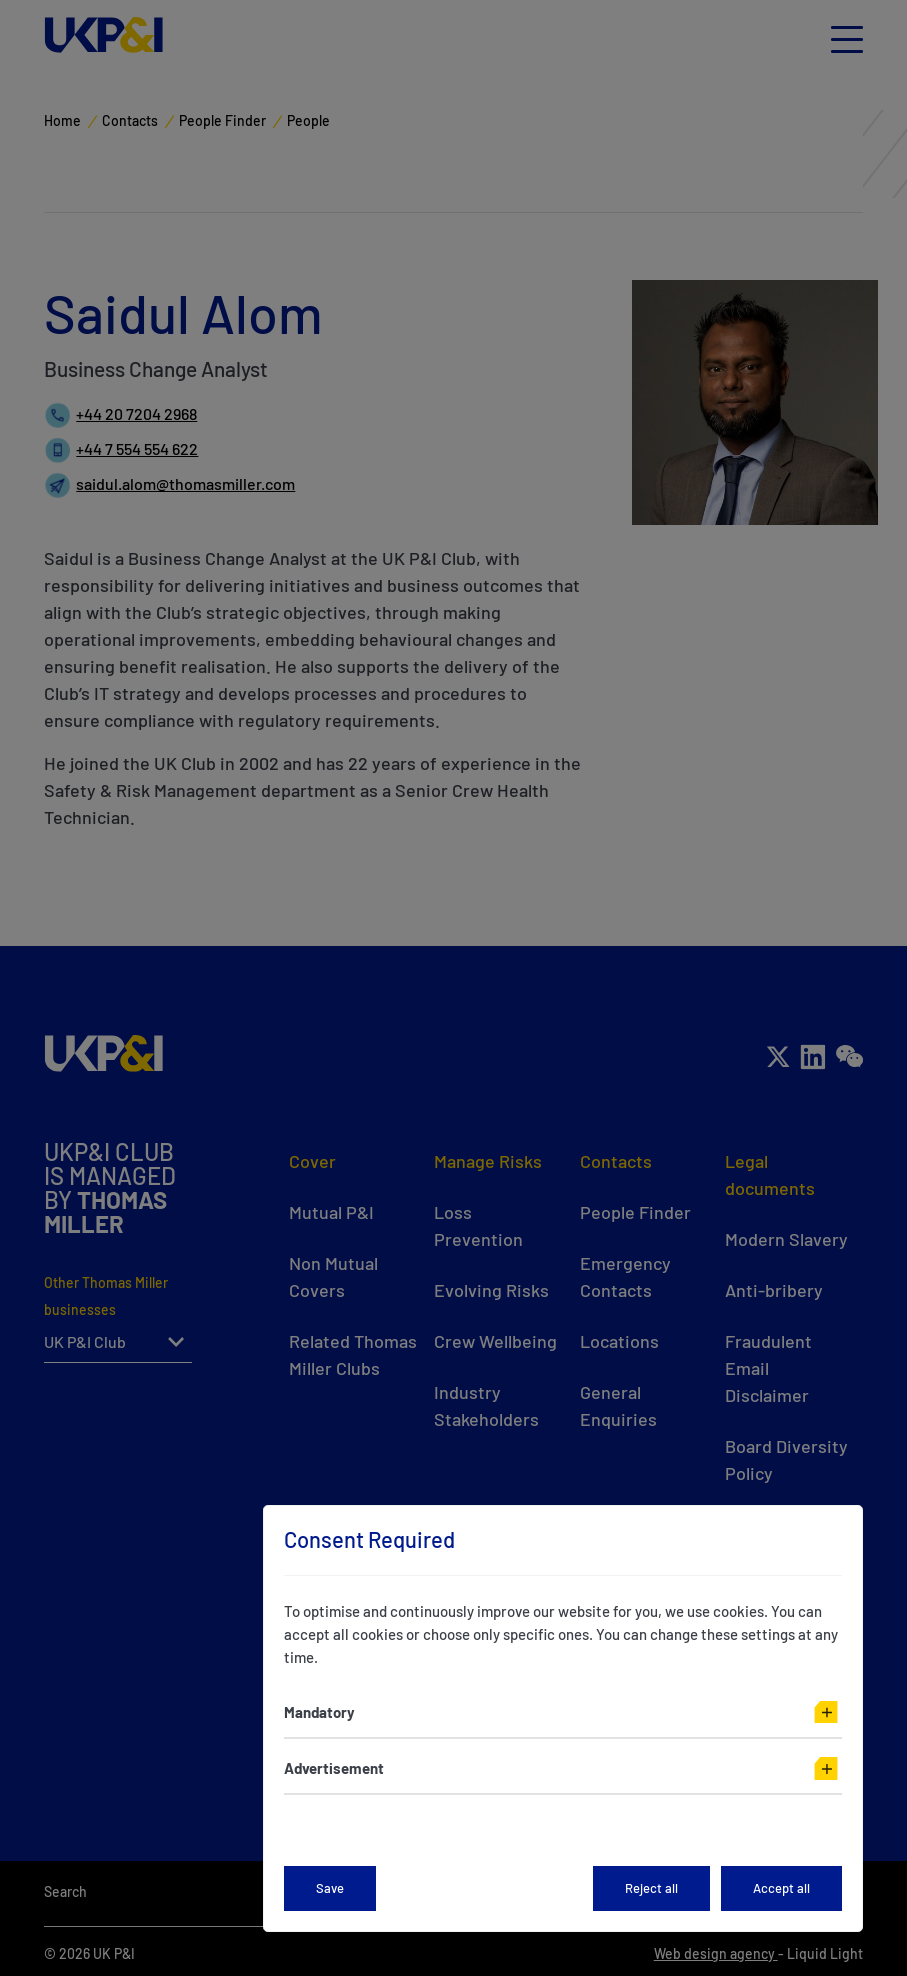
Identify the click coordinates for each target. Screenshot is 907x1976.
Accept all (781, 1888)
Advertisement (334, 1768)
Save (330, 1888)
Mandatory (319, 1712)
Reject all (651, 1888)
